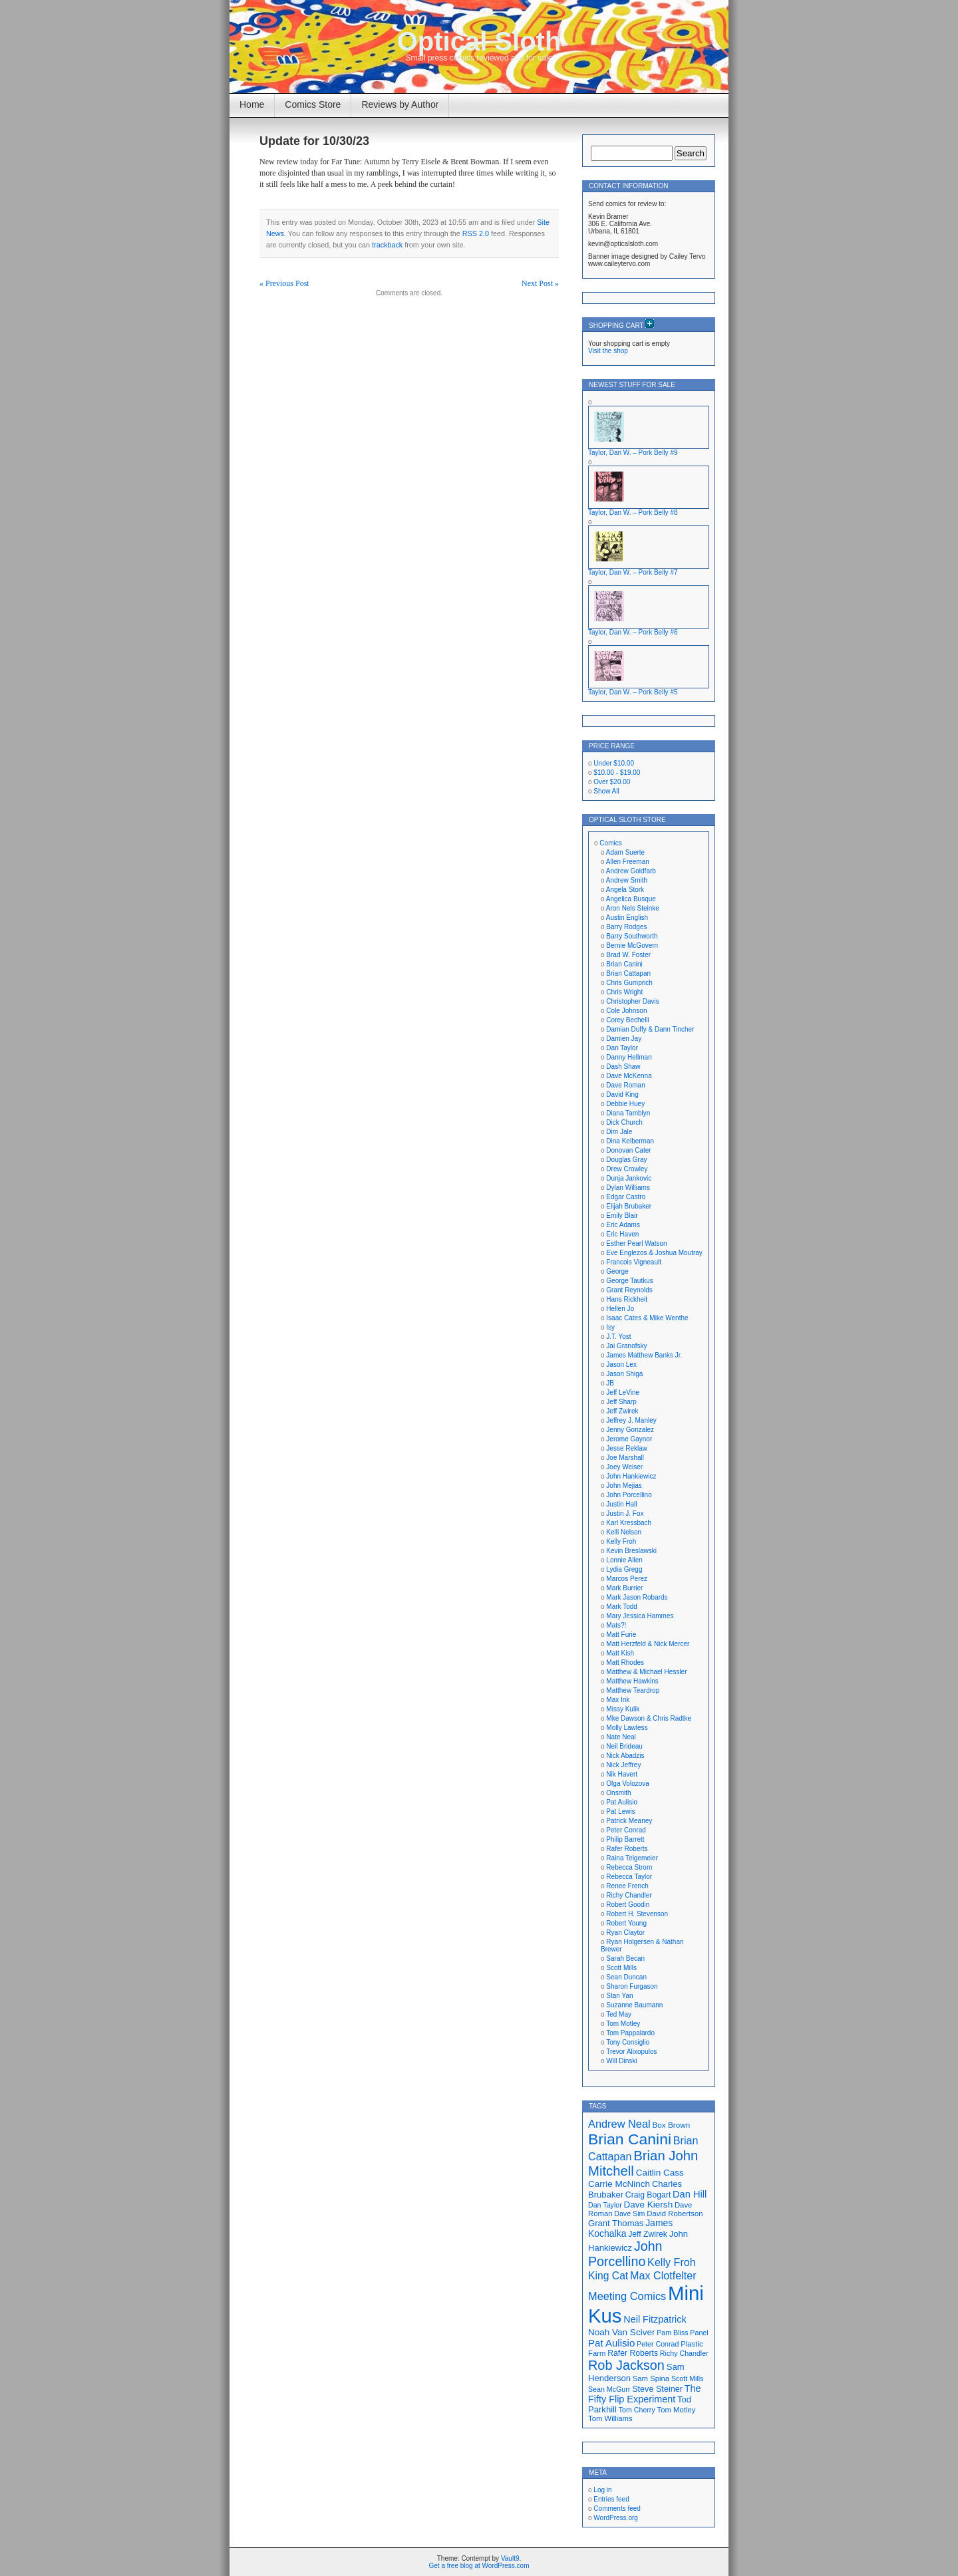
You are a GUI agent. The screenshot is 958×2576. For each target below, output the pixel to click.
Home (252, 104)
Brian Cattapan (628, 973)
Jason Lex (621, 1364)
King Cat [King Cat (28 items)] (608, 2275)
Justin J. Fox (624, 1513)
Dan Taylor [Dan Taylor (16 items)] (605, 2205)
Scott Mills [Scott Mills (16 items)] (687, 2378)
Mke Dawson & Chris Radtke (648, 1718)
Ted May (618, 2014)
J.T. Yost (618, 1336)
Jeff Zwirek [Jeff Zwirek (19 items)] (647, 2234)
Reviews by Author (399, 104)
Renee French (627, 1886)
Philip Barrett (625, 1839)
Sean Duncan (626, 1977)
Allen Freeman (627, 861)
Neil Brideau (624, 1746)
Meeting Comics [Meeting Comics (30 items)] (627, 2296)
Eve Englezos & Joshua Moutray (654, 1252)
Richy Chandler (628, 1895)
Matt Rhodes (625, 1662)
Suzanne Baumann (634, 2005)
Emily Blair (621, 1215)
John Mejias (623, 1485)
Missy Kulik (622, 1709)
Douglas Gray (626, 1159)
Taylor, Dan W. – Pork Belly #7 (633, 572)
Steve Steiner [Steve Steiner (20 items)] (657, 2389)
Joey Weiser (624, 1467)
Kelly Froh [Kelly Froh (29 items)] (671, 2262)
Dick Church (624, 1122)
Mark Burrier (624, 1588)
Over (611, 782)
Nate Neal (620, 1737)
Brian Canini (624, 964)
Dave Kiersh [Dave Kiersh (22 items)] (648, 2205)
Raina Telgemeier (632, 1858)
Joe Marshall (625, 1457)
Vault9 (510, 2558)
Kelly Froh (621, 1541)
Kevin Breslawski (631, 1550)
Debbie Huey (625, 1103)
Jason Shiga (624, 1373)
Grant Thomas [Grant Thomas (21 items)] (615, 2223)
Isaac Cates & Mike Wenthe (647, 1318)
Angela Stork (625, 889)
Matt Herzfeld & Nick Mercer (647, 1643)
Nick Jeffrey (623, 1765)
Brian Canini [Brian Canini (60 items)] (629, 2139)
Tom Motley (623, 2023)
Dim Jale (619, 1131)
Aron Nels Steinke (632, 908)
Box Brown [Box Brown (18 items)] (671, 2124)
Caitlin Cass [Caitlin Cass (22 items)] (660, 2173)
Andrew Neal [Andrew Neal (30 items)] (619, 2124)
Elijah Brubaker (628, 1206)
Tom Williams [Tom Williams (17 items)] (610, 2418)
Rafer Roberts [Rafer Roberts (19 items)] (632, 2353)
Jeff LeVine (622, 1392)
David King (622, 1094)
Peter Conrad (625, 1830)
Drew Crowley (626, 1169)
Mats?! (616, 1625)
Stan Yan (619, 1995)
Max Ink (617, 1699)
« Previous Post (284, 283)
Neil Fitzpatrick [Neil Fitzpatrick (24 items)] (654, 2319)
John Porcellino (628, 1495)
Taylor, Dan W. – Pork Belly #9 (633, 452)
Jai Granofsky (626, 1346)
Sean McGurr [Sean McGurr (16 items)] (609, 2389)
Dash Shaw (623, 1066)
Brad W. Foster (628, 954)
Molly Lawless (626, 1727)
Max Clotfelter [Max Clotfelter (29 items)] (663, 2275)
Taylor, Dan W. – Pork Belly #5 (633, 692)
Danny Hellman (628, 1057)
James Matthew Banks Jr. (644, 1355)
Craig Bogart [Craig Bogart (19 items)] (648, 2195)
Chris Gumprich (629, 982)
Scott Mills (621, 1967)
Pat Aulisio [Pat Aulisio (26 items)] (611, 2343)
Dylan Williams (628, 1187)
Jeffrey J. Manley (631, 1420)
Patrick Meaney (629, 1820)
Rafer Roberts (626, 1848)
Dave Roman (625, 1085)
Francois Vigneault (633, 1262)
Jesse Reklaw (626, 1448)
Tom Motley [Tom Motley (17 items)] (676, 2410)
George (617, 1271)
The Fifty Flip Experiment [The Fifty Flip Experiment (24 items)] (644, 2393)
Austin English (627, 917)
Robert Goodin (627, 1904)
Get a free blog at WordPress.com (479, 2565)
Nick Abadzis (625, 1755)
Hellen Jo (620, 1308)
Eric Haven (622, 1234)
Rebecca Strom (629, 1867)
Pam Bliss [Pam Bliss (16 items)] (672, 2333)
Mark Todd (621, 1606)
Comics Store (313, 104)
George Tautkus (629, 1280)
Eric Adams (623, 1224)
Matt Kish (620, 1653)
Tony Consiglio (627, 2042)
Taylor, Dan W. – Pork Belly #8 (633, 512)
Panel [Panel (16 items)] (699, 2333)
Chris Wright (624, 992)
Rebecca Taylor (629, 1876)
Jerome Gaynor (629, 1439)
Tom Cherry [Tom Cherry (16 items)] (637, 2410)
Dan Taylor (622, 1048)
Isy (610, 1327)
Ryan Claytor (625, 1932)
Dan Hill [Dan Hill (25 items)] (690, 2194)
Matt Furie (621, 1634)
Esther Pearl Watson (636, 1243)
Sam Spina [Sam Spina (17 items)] (651, 2378)
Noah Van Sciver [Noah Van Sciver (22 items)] (621, 2332)
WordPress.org (615, 2517)
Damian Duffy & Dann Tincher (650, 1029)
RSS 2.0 (475, 233)
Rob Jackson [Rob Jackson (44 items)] (626, 2365)
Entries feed (611, 2499)
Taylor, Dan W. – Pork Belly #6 (633, 632)
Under (613, 763)
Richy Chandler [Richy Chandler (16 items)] (684, 2353)
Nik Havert (621, 1774)
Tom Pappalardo (630, 2033)
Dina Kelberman (630, 1141)
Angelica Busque (631, 899)
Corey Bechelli (627, 1020)
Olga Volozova (627, 1783)
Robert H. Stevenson (637, 1914)
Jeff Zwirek (622, 1411)
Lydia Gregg (624, 1569)
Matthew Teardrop (632, 1690)
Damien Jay (623, 1038)
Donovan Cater (628, 1150)
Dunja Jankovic (628, 1178)
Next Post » (540, 283)
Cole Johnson (626, 1010)
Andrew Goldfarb (631, 871)
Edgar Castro (625, 1197)
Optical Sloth (479, 41)
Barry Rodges (626, 926)
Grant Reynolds (629, 1290)
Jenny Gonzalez (630, 1429)
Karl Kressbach (628, 1522)
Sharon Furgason (631, 1986)
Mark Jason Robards (636, 1597)
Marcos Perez (626, 1578)
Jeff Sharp (621, 1401)
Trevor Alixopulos (631, 2051)
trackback (387, 245)
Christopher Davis (632, 1001)
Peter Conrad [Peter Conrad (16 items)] (658, 2344)
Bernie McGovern (632, 945)
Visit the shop (608, 351)
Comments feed (617, 2508)
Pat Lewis (620, 1811)
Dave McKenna (628, 1075)
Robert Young (626, 1923)
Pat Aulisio (621, 1802)
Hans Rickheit (626, 1299)
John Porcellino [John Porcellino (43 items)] (625, 2254)
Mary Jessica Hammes (639, 1616)
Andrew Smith (626, 880)
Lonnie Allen (624, 1560)
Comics (610, 843)
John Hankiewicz (631, 1476)
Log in (602, 2490)
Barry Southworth (631, 936)
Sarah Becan (625, 1958)
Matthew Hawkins (632, 1681)
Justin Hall (621, 1504)
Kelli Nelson (623, 1532)
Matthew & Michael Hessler (646, 1671)
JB (610, 1383)
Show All (606, 791)
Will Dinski (621, 2061)
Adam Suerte (625, 852)
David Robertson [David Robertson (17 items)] (675, 2214)
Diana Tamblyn (628, 1113)
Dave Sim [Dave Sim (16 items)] (629, 2214)
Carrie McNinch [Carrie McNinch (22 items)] (619, 2184)
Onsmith (618, 1792)
